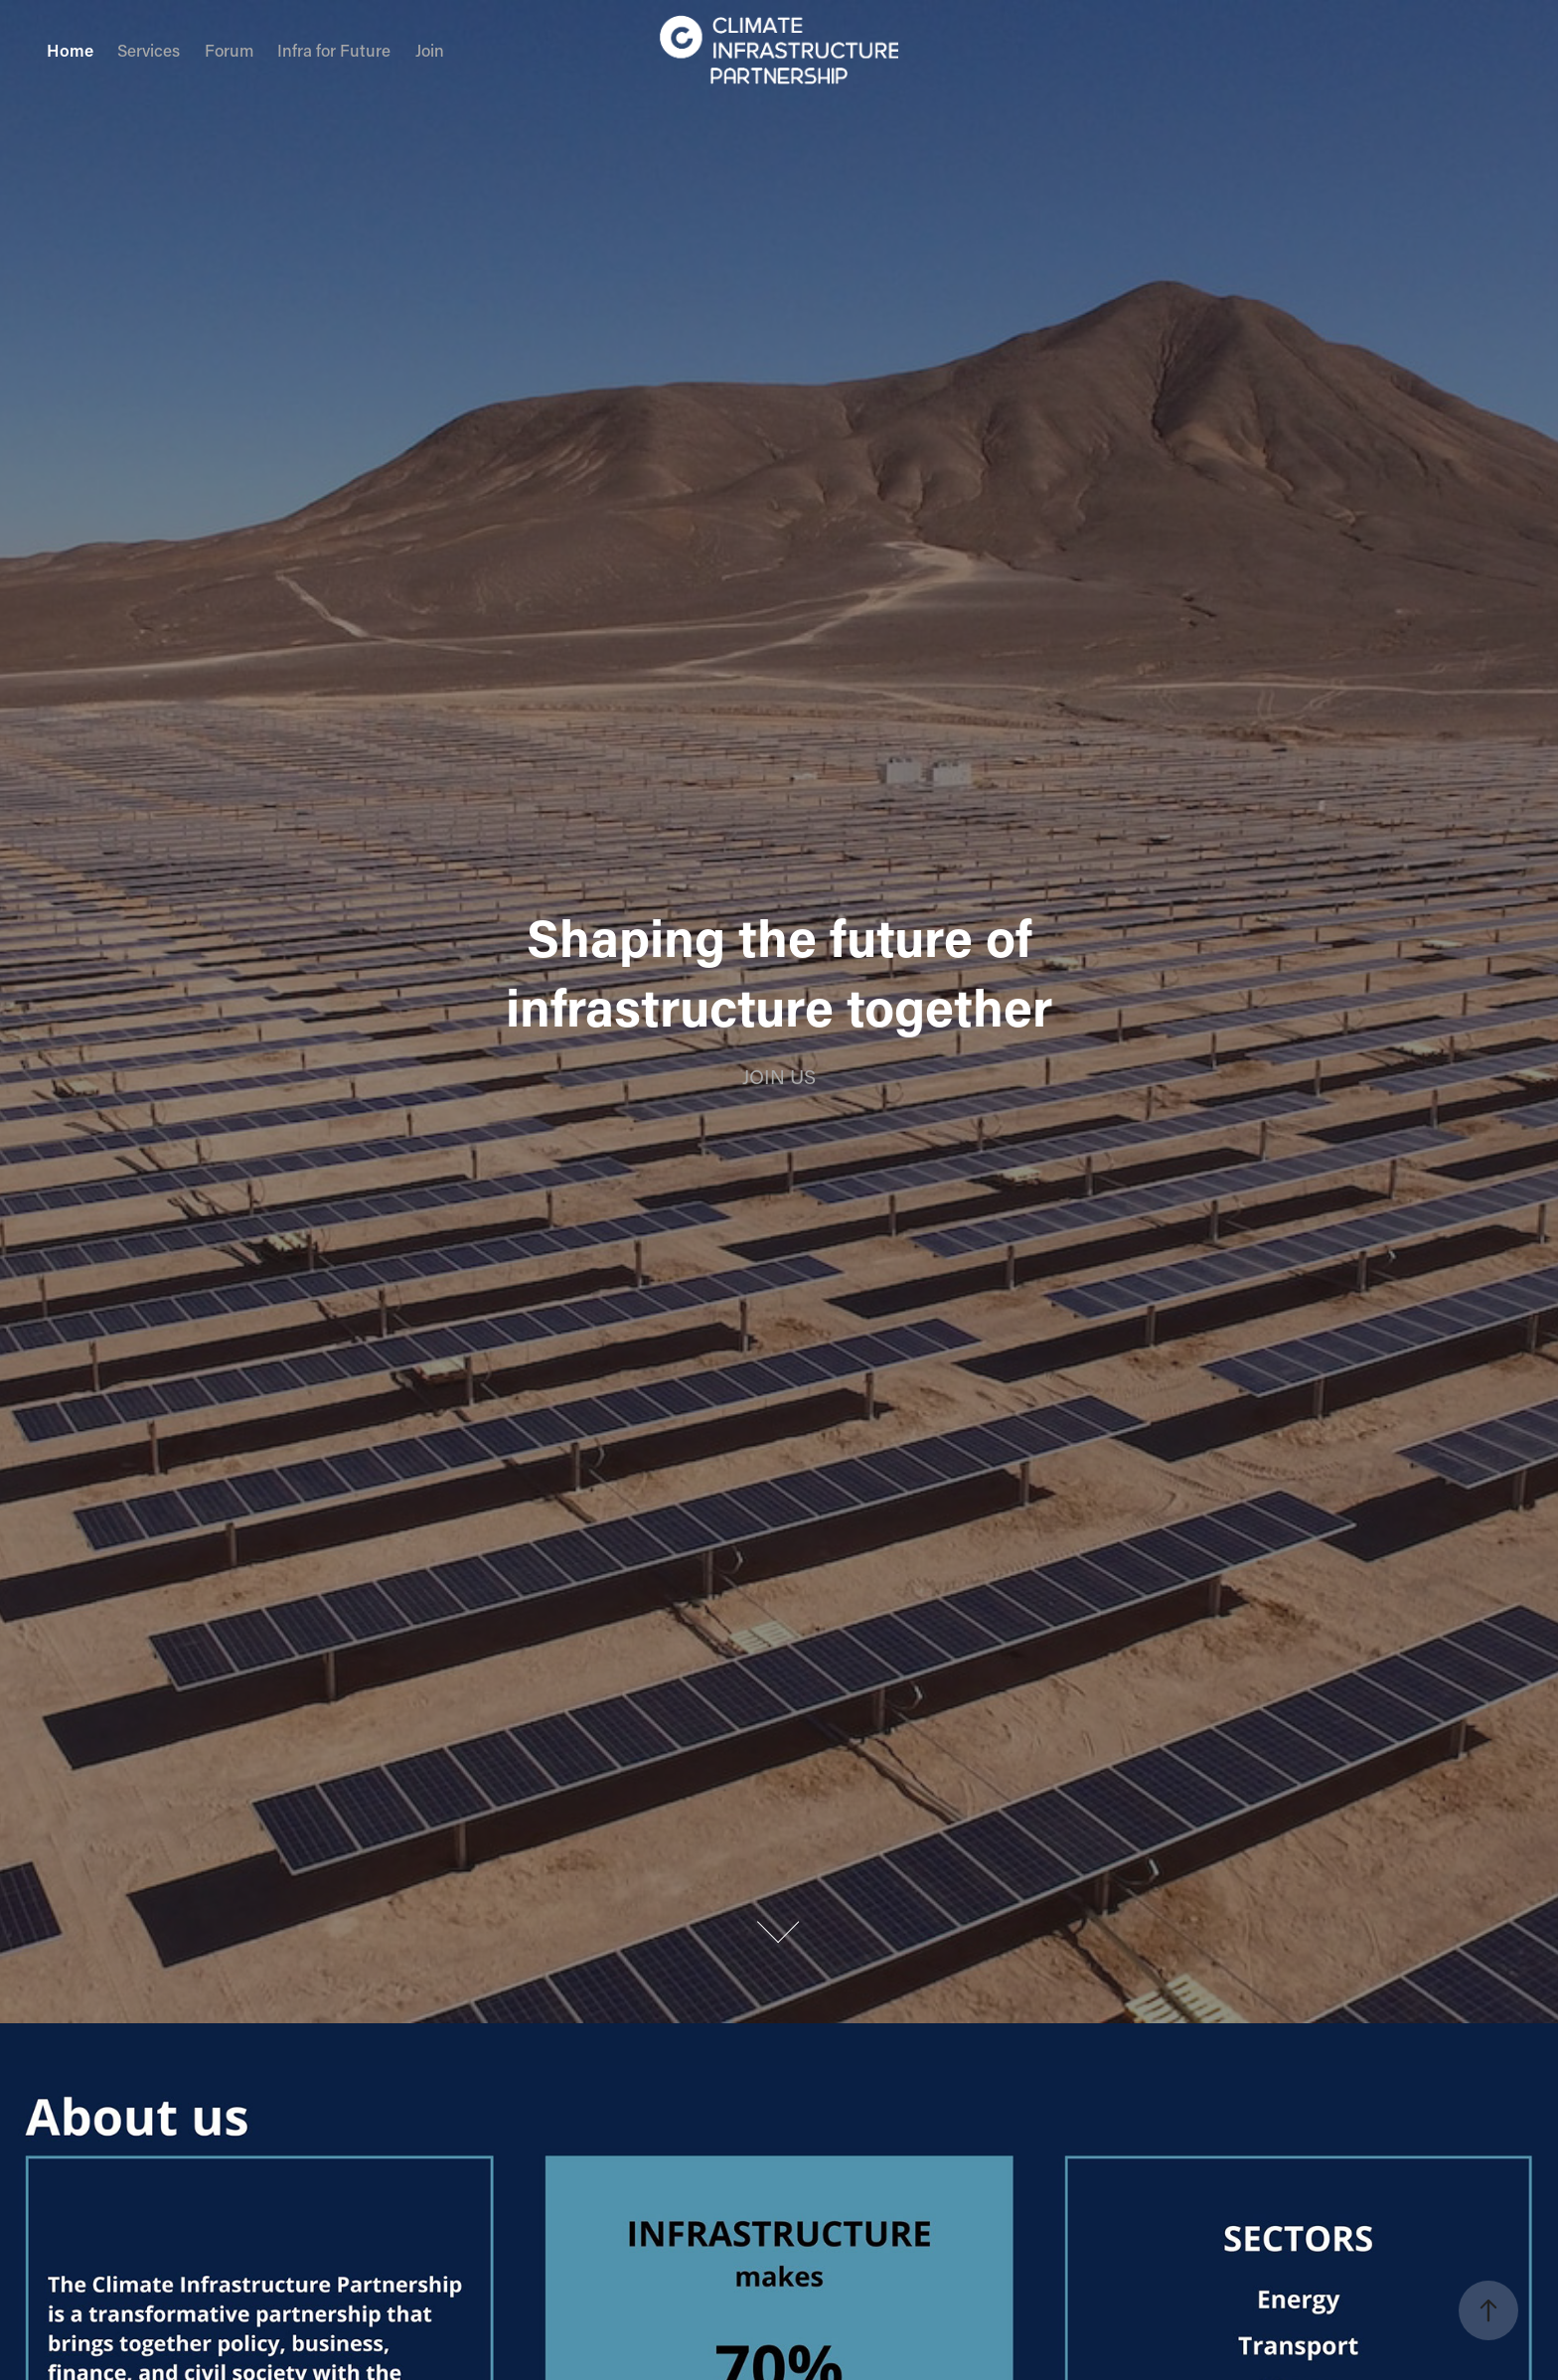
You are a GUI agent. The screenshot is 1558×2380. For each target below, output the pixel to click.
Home (70, 50)
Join (429, 50)
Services (148, 50)
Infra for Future (333, 50)
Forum (229, 50)
